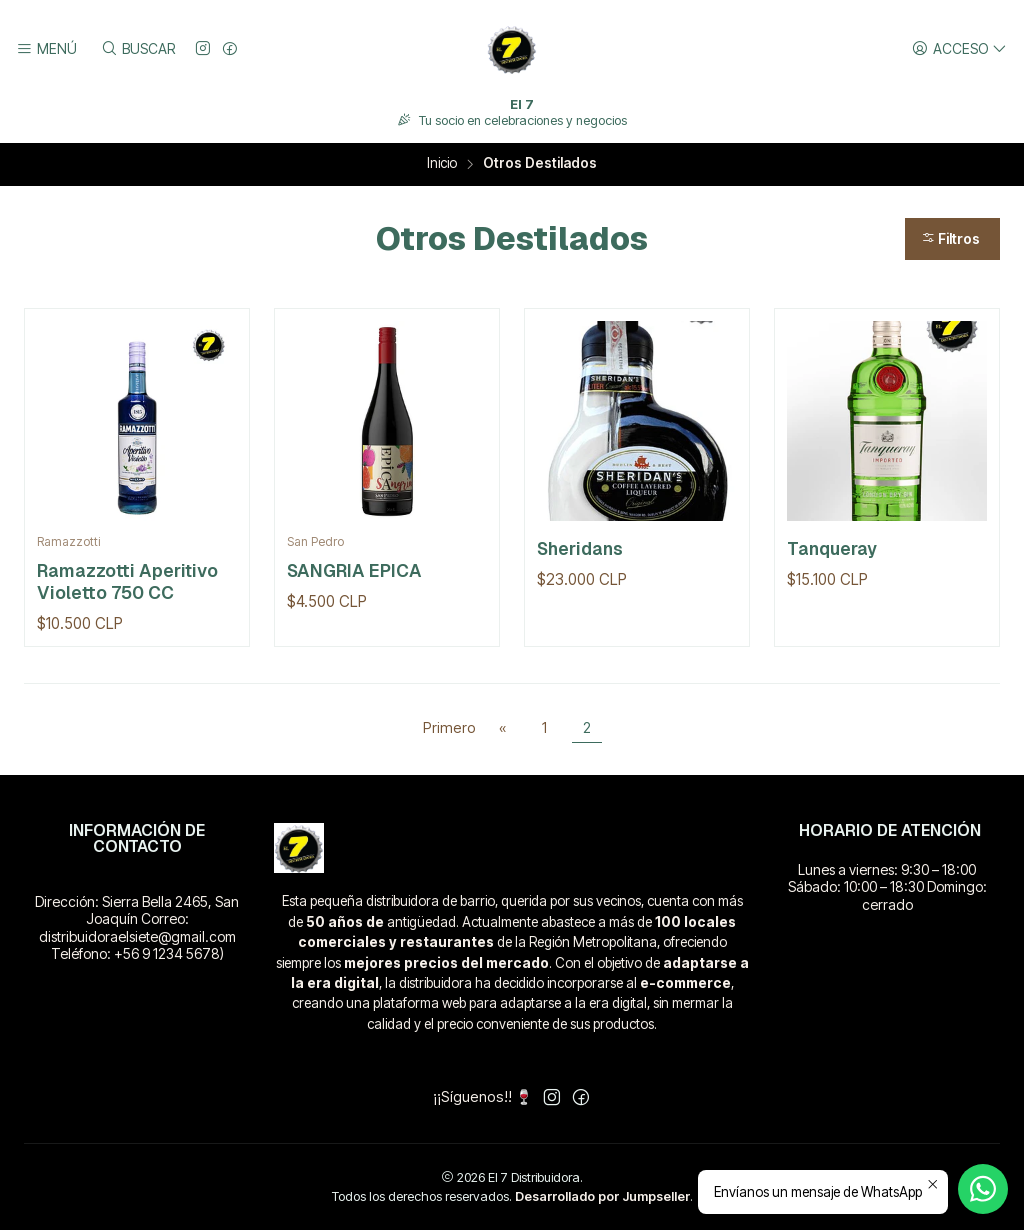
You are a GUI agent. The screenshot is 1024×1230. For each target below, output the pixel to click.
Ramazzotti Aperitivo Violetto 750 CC (127, 581)
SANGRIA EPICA (354, 570)
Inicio (442, 164)
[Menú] (46, 49)
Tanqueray (832, 548)
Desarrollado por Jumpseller (602, 1196)
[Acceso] (959, 49)
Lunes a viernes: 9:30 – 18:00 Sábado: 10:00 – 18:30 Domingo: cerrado (887, 887)
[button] (952, 239)
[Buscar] (137, 49)
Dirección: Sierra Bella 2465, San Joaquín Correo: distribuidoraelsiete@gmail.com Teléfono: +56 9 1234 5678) (137, 928)
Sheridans (580, 548)
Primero (449, 727)
